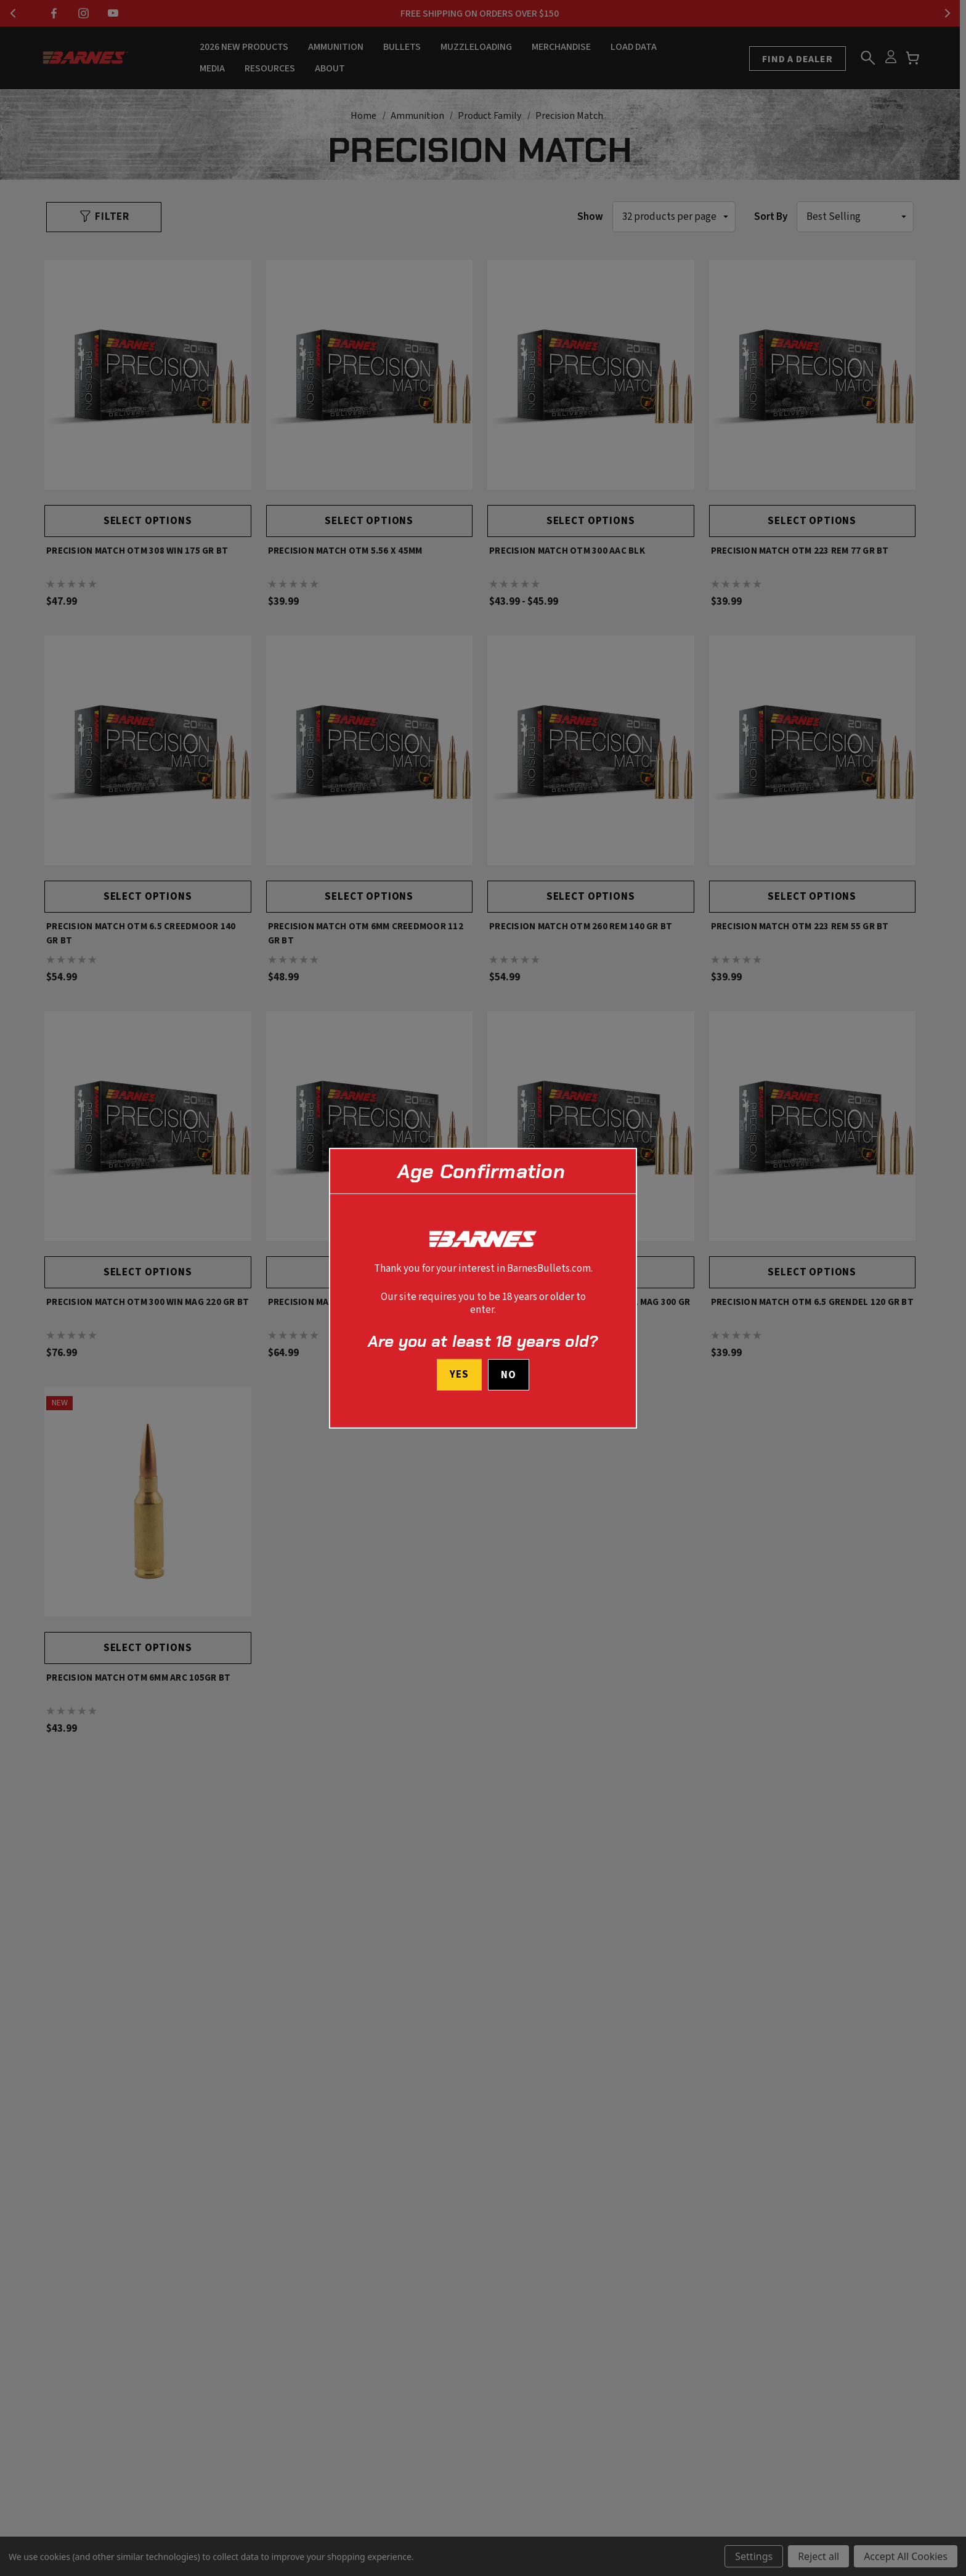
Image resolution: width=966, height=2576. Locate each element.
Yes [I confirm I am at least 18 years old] (459, 1374)
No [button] (508, 1375)
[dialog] (483, 1287)
